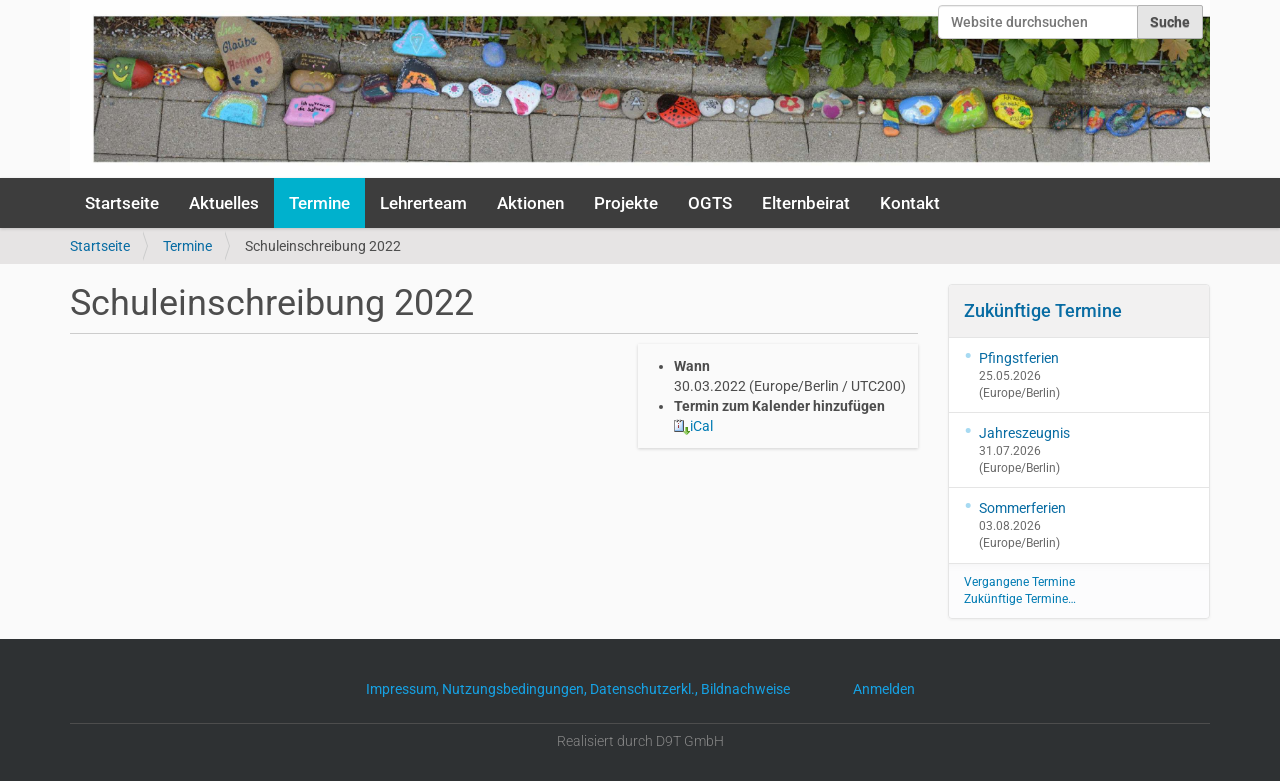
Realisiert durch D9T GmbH (640, 741)
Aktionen (530, 203)
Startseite (122, 203)
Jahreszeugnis (1024, 433)
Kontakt (910, 203)
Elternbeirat (806, 203)
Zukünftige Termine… (1020, 599)
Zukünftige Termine (1043, 310)
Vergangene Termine (1019, 582)
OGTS (710, 203)
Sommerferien (1022, 508)
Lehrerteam (423, 203)
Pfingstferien (1019, 358)
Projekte (626, 203)
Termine (319, 203)
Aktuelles (224, 203)
